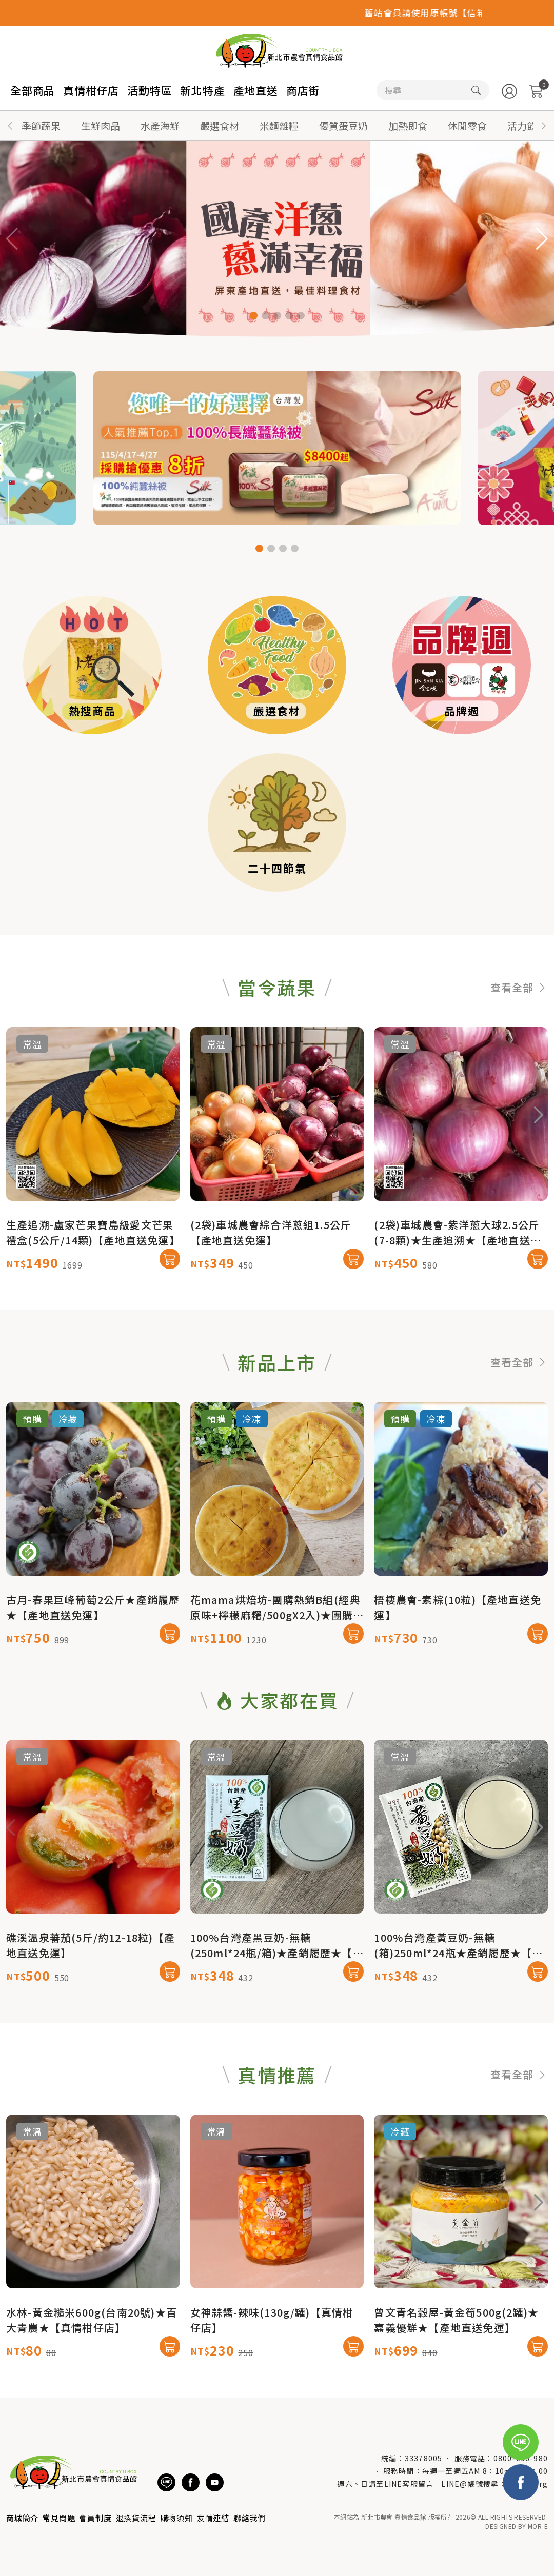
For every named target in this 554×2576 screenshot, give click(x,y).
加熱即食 (407, 125)
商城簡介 (22, 2517)
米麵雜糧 (279, 125)
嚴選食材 (219, 125)
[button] (543, 125)
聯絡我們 (249, 2517)
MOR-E (538, 2526)
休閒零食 (467, 125)
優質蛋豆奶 (343, 125)
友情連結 (213, 2517)
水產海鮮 (160, 125)
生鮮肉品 (100, 125)
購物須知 (177, 2517)
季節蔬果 (41, 125)
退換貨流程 (136, 2517)
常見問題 (59, 2517)
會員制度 (95, 2517)
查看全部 (519, 1036)
